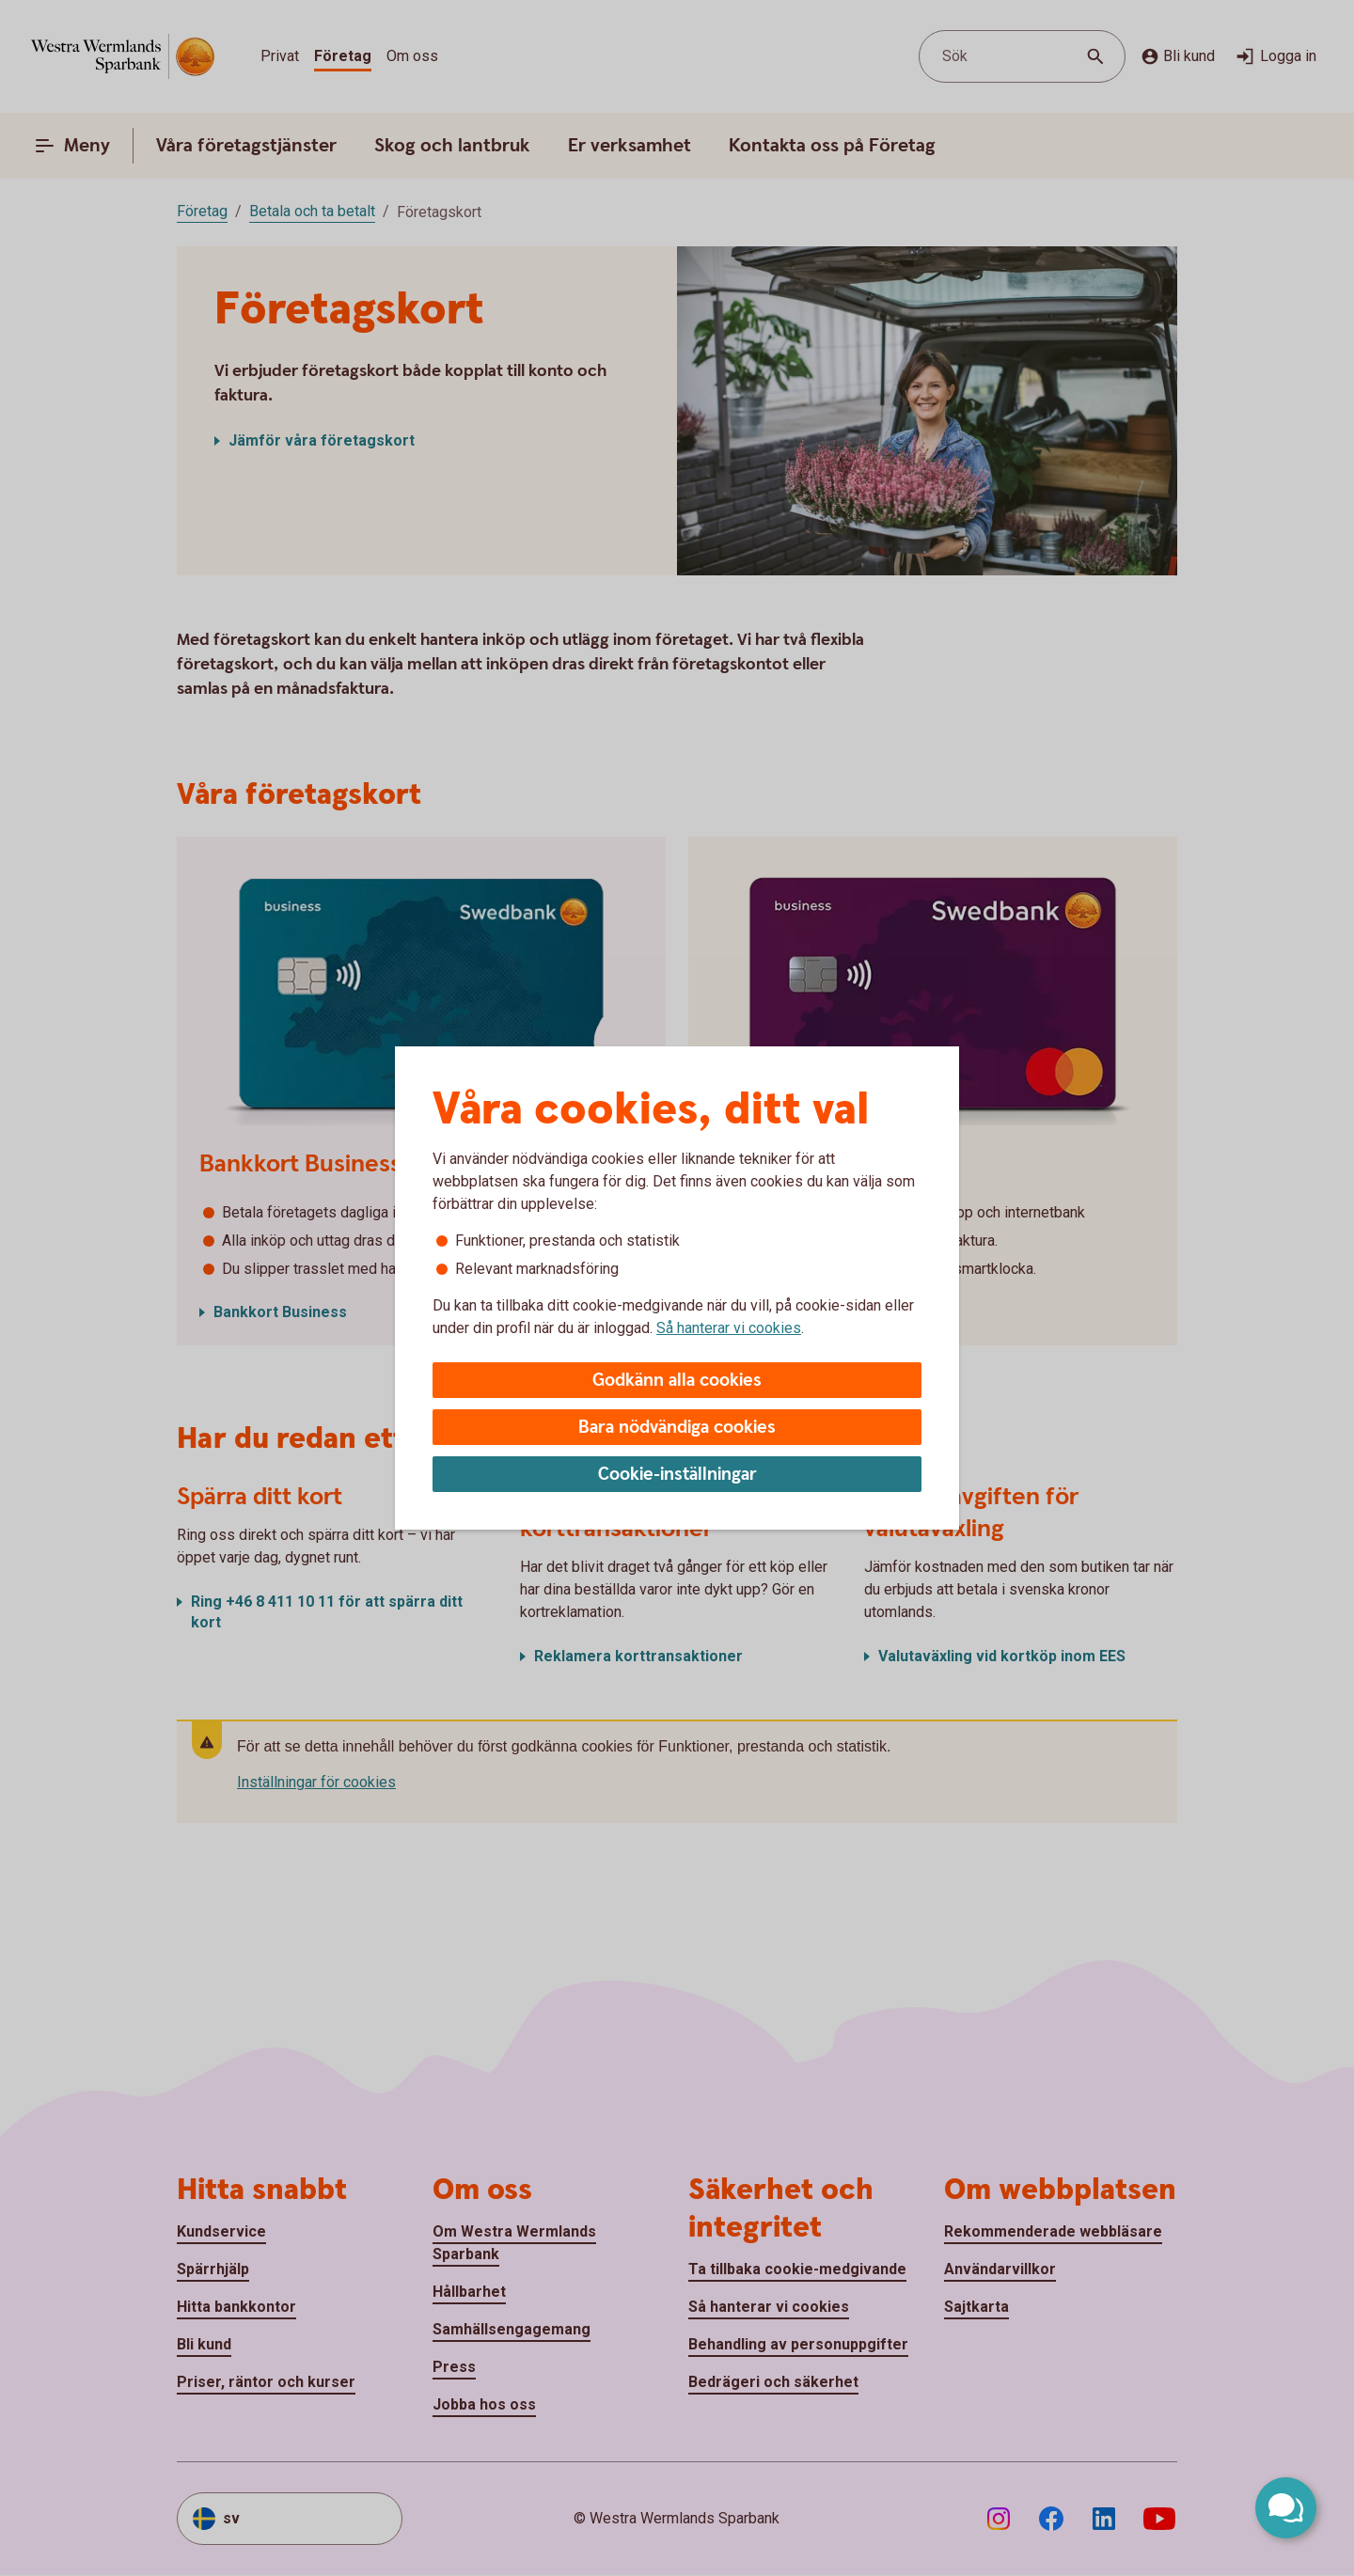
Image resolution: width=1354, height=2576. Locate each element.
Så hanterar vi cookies (728, 1328)
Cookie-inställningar (677, 1474)
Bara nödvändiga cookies (677, 1427)
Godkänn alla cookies (677, 1380)
